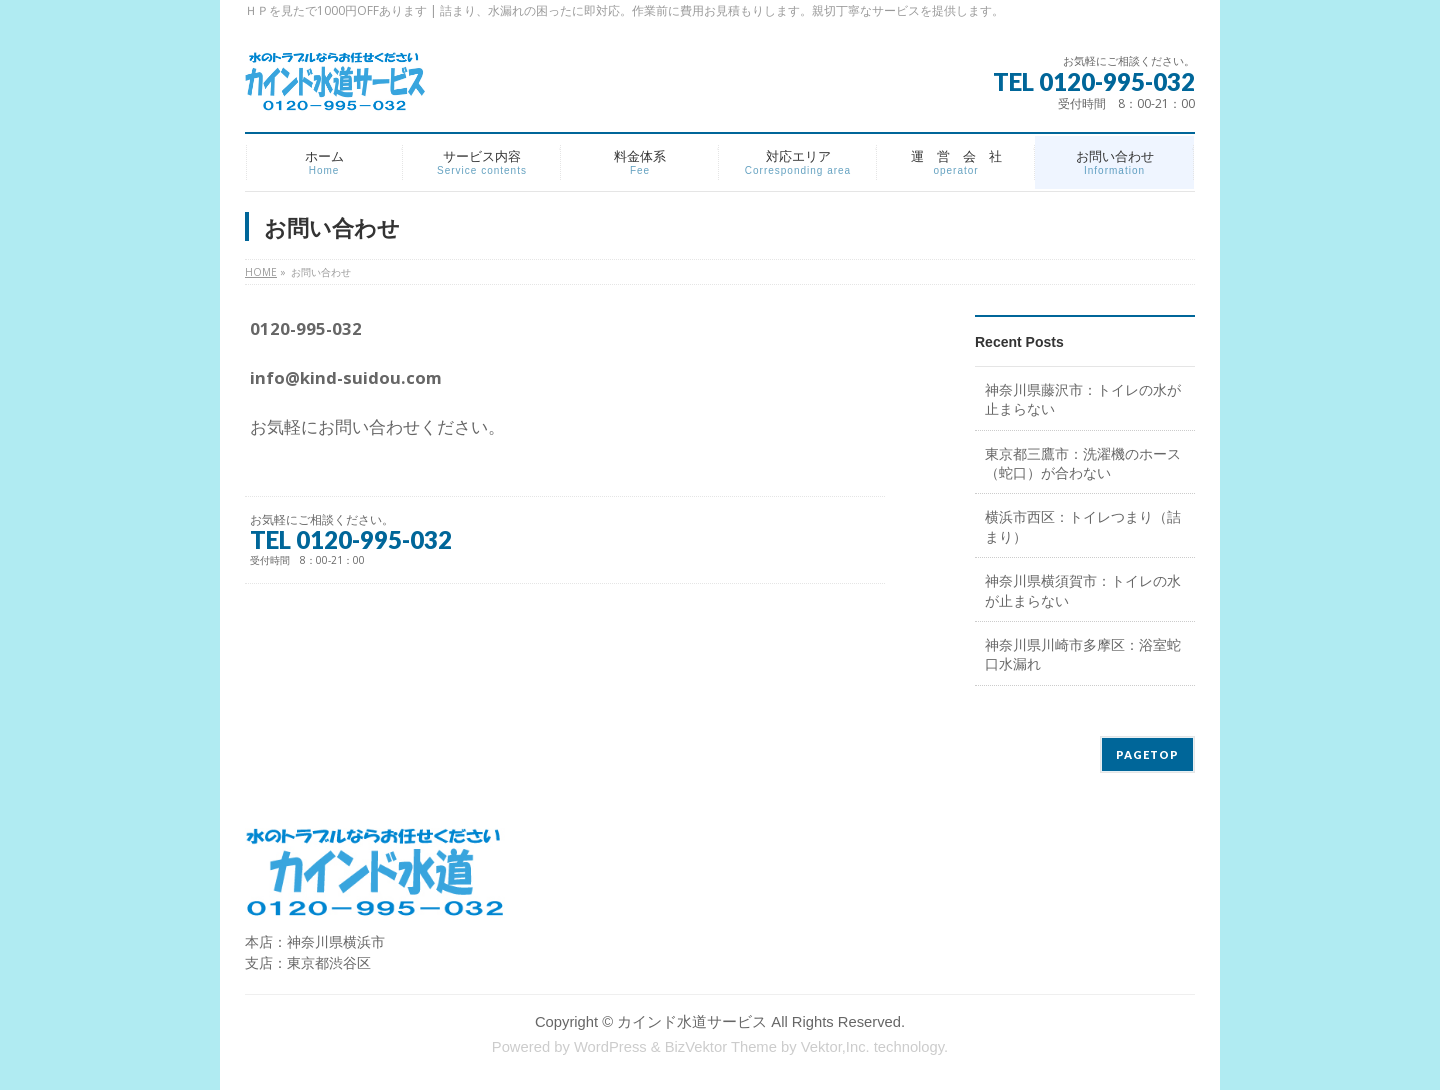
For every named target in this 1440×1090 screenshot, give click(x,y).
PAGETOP (1147, 754)
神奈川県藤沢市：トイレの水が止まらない (1083, 399)
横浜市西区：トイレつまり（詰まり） (1083, 526)
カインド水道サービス (692, 1022)
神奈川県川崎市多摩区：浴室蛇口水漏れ (1083, 654)
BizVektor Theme (721, 1047)
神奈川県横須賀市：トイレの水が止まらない (1083, 590)
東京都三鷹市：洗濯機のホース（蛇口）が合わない (1083, 463)
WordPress (610, 1047)
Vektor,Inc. (835, 1047)
